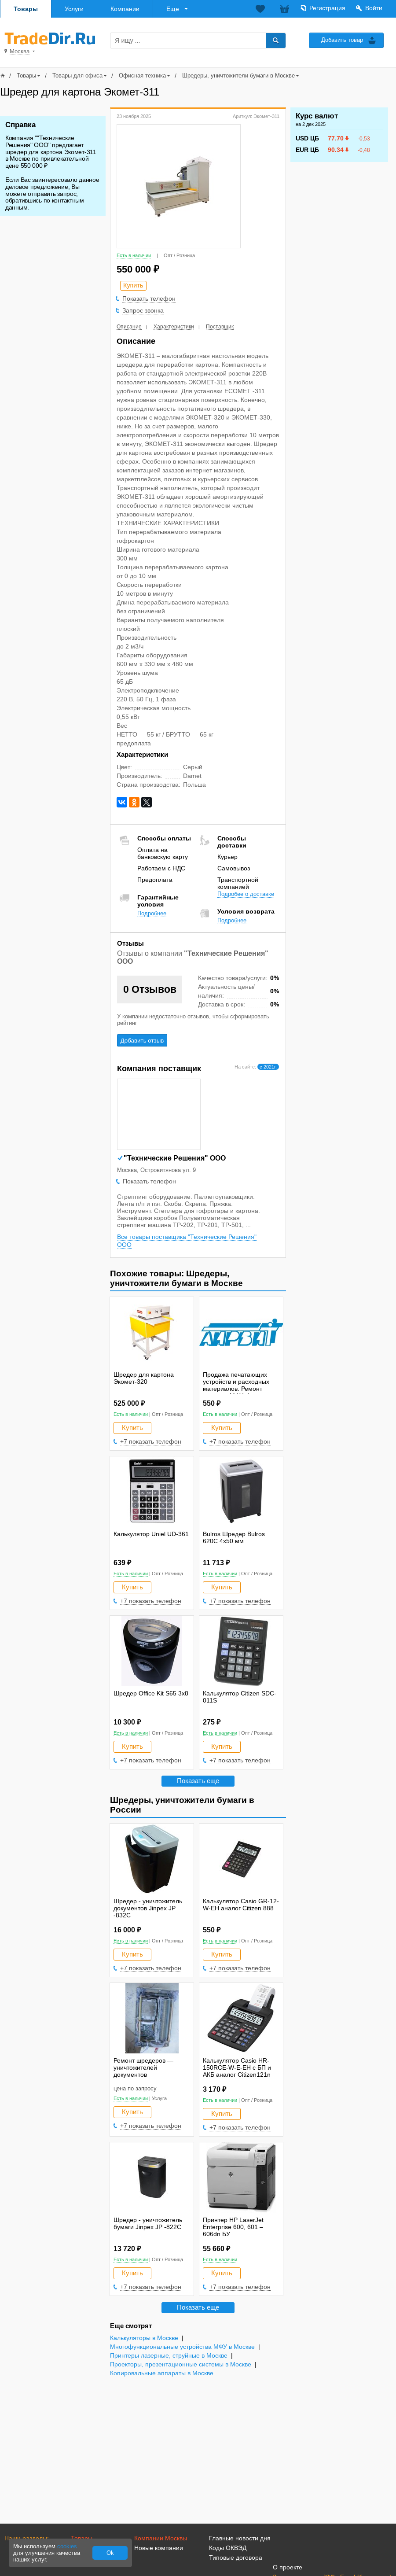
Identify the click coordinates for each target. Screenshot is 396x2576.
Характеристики (174, 326)
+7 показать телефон (150, 1441)
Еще (172, 8)
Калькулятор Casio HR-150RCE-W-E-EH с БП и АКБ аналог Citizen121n (237, 2067)
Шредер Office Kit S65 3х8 (151, 1693)
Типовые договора (235, 2557)
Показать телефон (149, 298)
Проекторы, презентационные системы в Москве (180, 2364)
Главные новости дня (240, 2538)
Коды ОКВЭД (227, 2547)
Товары (26, 8)
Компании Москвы (160, 2538)
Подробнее (151, 913)
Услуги (74, 8)
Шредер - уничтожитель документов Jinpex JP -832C (148, 1908)
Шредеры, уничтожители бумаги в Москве (238, 75)
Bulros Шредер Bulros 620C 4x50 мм (234, 1537)
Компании (124, 8)
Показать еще (198, 1780)
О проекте (287, 2567)
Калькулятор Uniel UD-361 (151, 1533)
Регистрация (327, 7)
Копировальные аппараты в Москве (161, 2373)
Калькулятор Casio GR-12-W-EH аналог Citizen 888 (241, 1905)
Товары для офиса (77, 75)
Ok (110, 2553)
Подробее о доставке (245, 894)
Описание (129, 326)
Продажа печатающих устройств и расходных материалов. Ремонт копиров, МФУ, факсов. (236, 1385)
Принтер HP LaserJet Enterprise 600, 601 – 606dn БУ (233, 2226)
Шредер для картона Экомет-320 (144, 1378)
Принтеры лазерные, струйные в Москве (168, 2355)
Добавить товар (342, 40)
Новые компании (158, 2547)
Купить (132, 1427)
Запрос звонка (143, 310)
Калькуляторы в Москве (144, 2338)
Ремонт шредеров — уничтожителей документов (143, 2067)
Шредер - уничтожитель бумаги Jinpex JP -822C (148, 2223)
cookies (67, 2546)
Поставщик (220, 326)
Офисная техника (142, 75)
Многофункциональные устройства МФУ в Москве (182, 2347)
